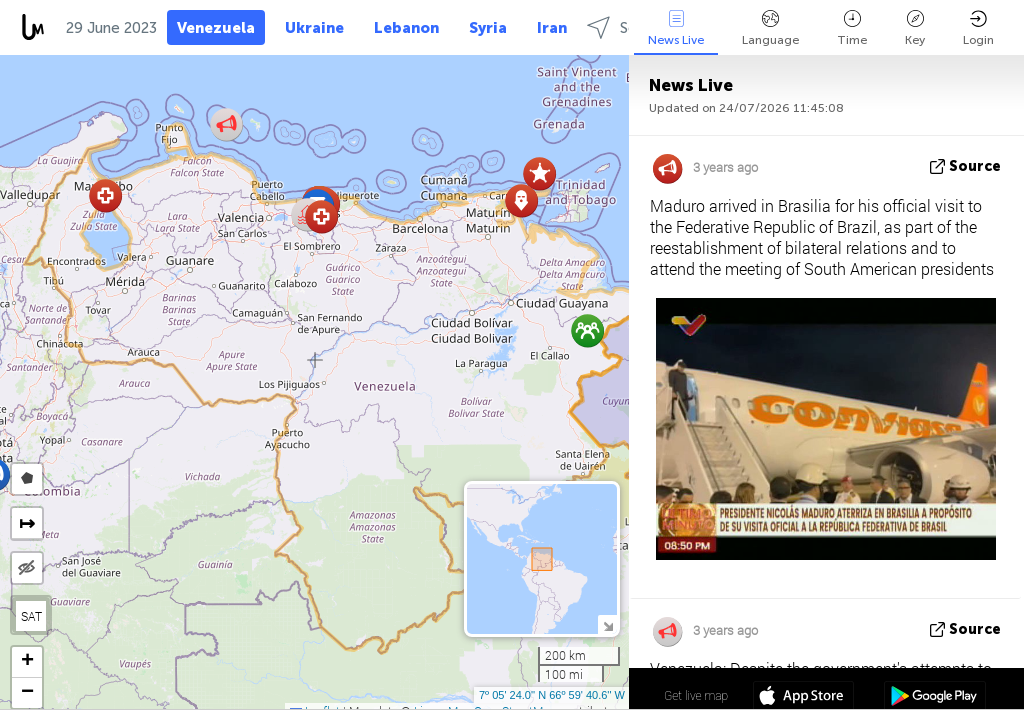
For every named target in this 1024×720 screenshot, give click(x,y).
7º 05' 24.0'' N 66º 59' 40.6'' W (552, 695)
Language (770, 28)
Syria (488, 28)
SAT (31, 616)
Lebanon (406, 28)
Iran (552, 28)
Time (852, 28)
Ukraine (314, 28)
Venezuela (216, 28)
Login (978, 28)
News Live (676, 28)
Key (915, 28)
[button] (321, 216)
